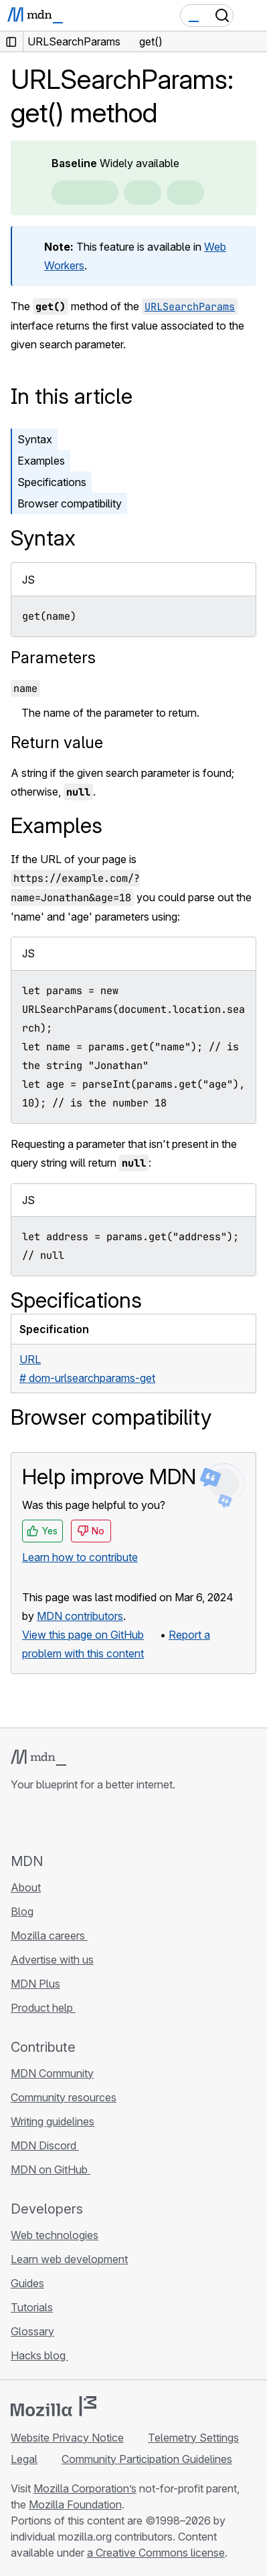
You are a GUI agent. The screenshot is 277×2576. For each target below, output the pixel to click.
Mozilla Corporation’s (84, 2488)
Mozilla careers (49, 1935)
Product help (43, 2007)
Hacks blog (39, 2355)
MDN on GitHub (50, 2169)
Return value (57, 742)
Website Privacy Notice (67, 2437)
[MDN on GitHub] (19, 1822)
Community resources (63, 2097)
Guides (27, 2283)
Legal (24, 2459)
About (26, 1887)
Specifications (51, 482)
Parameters (53, 657)
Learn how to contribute (80, 1557)
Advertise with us (52, 1959)
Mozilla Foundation (75, 2504)
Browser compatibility (69, 503)
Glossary (32, 2331)
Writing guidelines (52, 2121)
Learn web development (69, 2259)
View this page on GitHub (83, 1634)
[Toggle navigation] (251, 15)
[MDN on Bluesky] (43, 1822)
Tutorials (32, 2307)
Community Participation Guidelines (147, 2459)
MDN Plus (35, 1983)
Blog (22, 1911)
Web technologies (54, 2235)
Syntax (34, 439)
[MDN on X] (67, 1822)
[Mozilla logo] (53, 2406)
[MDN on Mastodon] (91, 1822)
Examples (41, 460)
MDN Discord (45, 2145)
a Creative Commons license (156, 2552)
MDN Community (52, 2073)
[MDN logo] (38, 1758)
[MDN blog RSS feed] (115, 1822)
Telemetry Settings (193, 2437)
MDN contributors (80, 1616)
